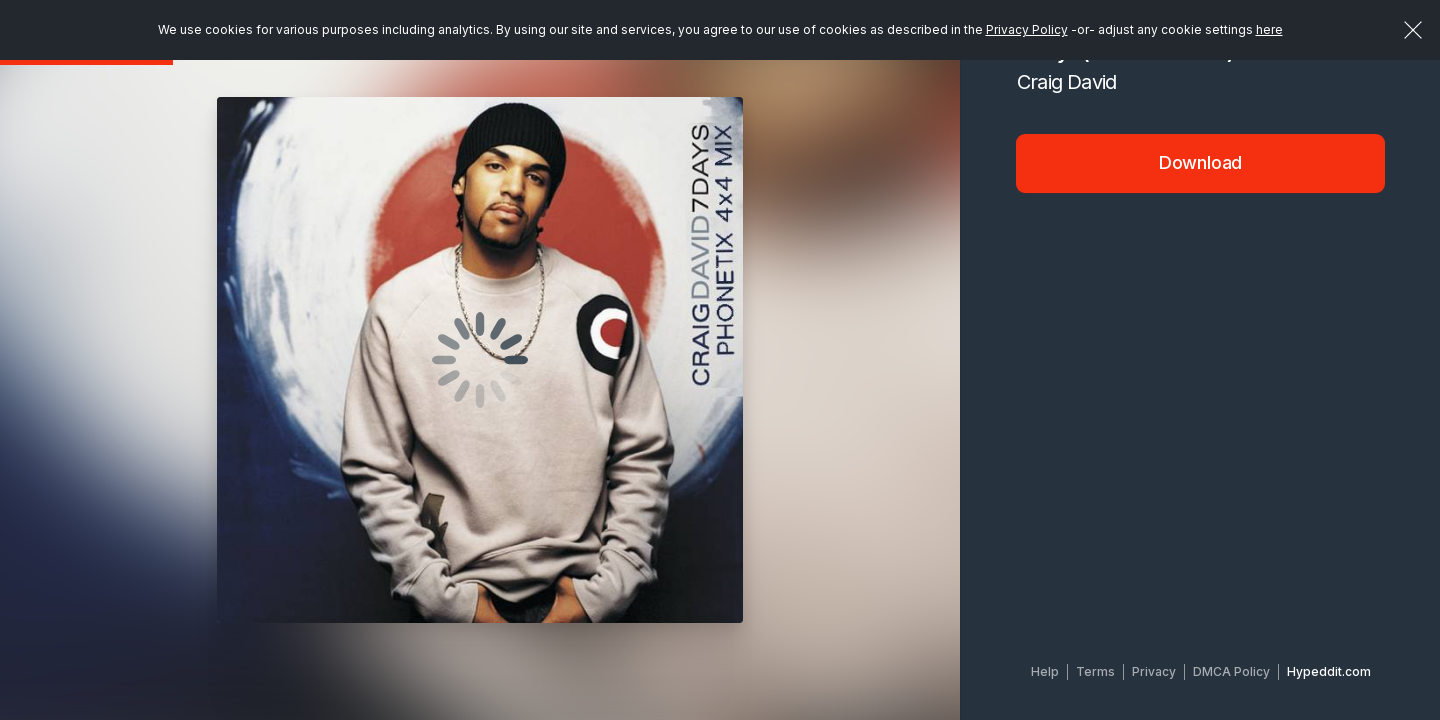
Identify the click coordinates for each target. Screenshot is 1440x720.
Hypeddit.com (1329, 671)
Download (1201, 162)
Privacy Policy (1027, 29)
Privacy (1154, 671)
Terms (1095, 671)
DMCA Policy (1231, 671)
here (1269, 29)
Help (1045, 671)
